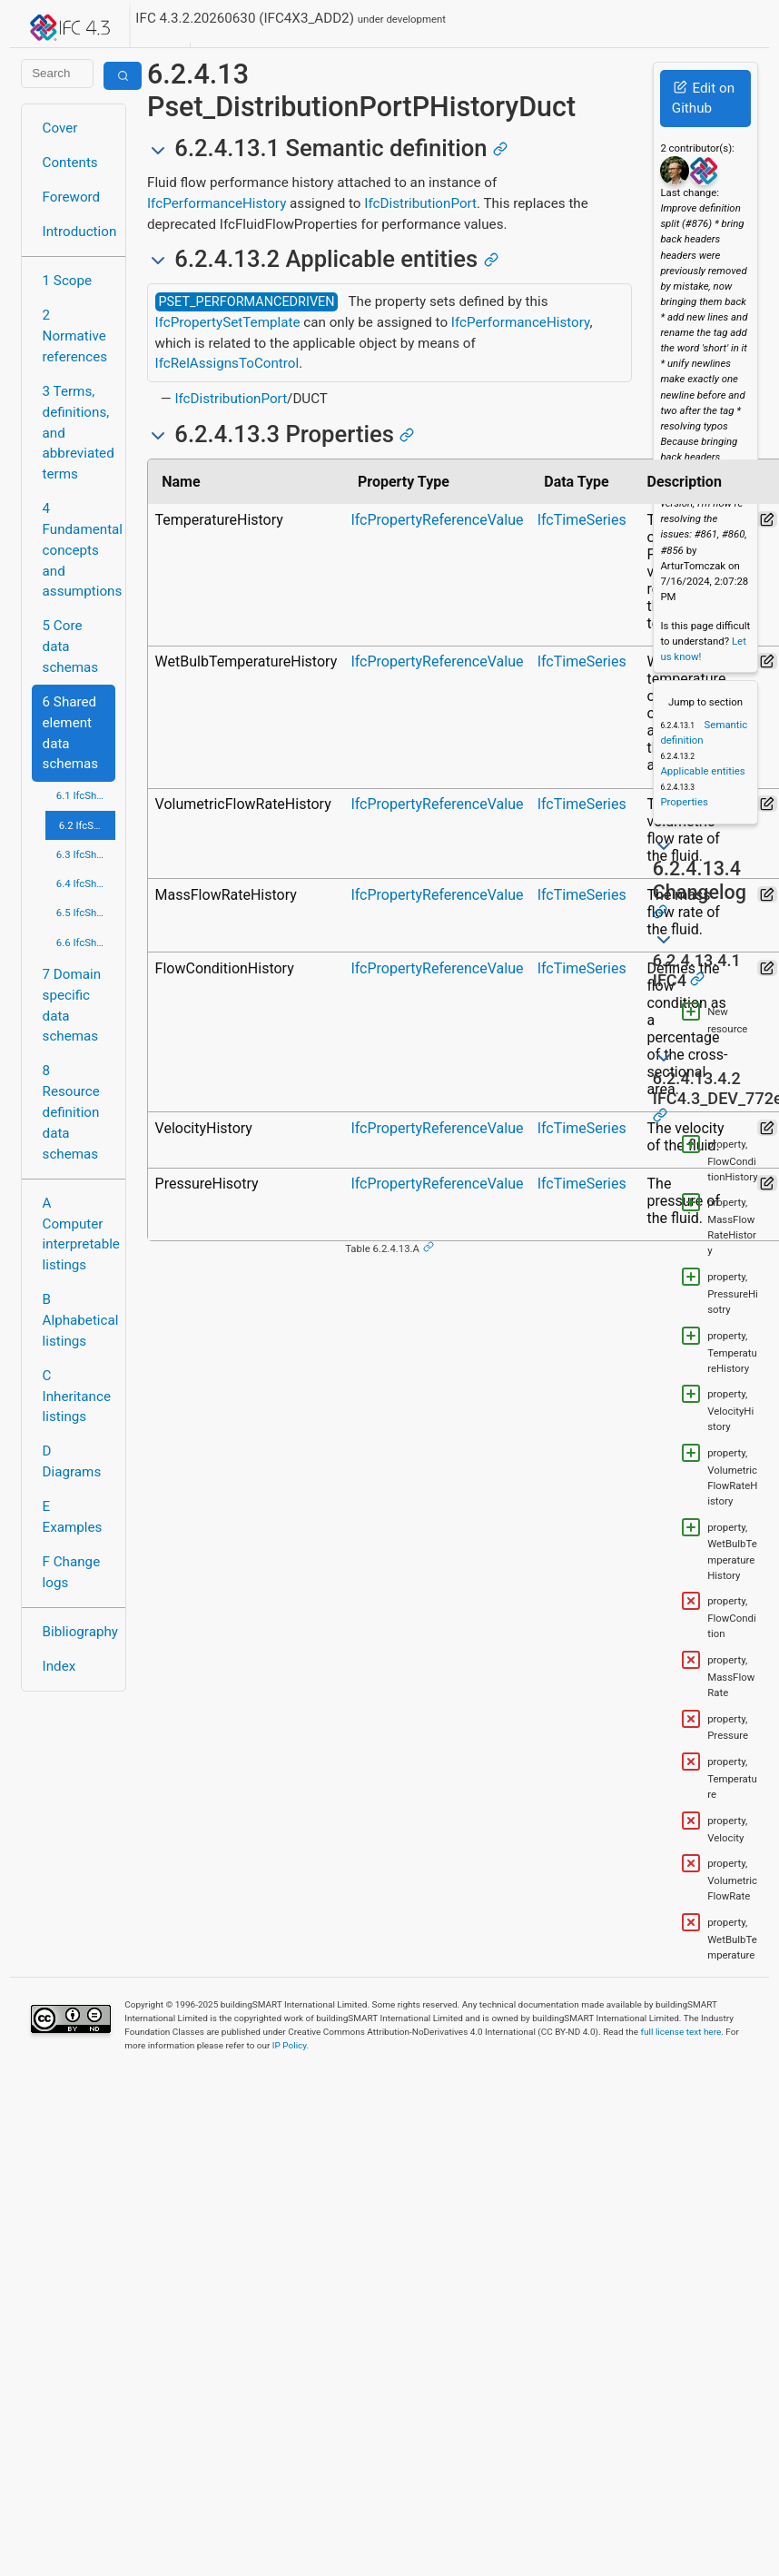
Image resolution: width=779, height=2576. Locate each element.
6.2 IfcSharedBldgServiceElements (87, 825)
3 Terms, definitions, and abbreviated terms (78, 432)
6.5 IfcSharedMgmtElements (85, 912)
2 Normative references (75, 336)
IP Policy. (290, 2045)
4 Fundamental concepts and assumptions (79, 549)
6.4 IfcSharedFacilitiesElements (85, 883)
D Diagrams (72, 1461)
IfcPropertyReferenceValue (436, 519)
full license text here (681, 2032)
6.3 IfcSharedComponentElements (85, 854)
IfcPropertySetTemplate (228, 322)
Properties (683, 801)
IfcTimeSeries (581, 519)
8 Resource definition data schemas (71, 1111)
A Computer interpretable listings (79, 1234)
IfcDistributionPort (420, 203)
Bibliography (79, 1632)
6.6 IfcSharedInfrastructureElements (85, 942)
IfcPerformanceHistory (216, 203)
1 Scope (68, 280)
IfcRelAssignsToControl (227, 363)
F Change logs (72, 1572)
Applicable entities (702, 771)
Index (59, 1666)
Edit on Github (703, 98)
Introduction (79, 231)
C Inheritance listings (77, 1396)
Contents (70, 162)
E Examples (73, 1516)
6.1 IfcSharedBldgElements (85, 795)
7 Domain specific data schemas (72, 1005)
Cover (60, 128)
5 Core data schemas (71, 646)
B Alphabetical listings (79, 1320)
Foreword (72, 197)
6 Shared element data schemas (71, 733)
